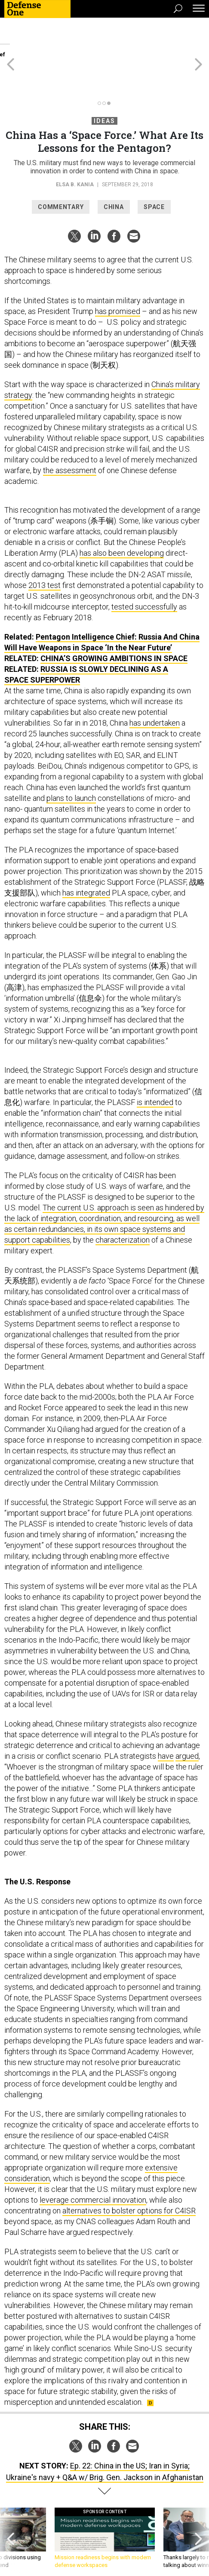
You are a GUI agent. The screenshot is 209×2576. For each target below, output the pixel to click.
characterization (122, 1208)
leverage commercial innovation (93, 2168)
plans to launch (71, 767)
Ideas (104, 89)
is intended (155, 1071)
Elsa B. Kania (75, 154)
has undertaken (154, 691)
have (166, 1725)
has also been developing (122, 521)
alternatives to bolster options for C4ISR (129, 2179)
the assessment (69, 439)
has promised (117, 280)
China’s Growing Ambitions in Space (113, 627)
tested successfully (144, 575)
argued (187, 1725)
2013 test (44, 554)
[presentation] (10, 2511)
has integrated (86, 861)
